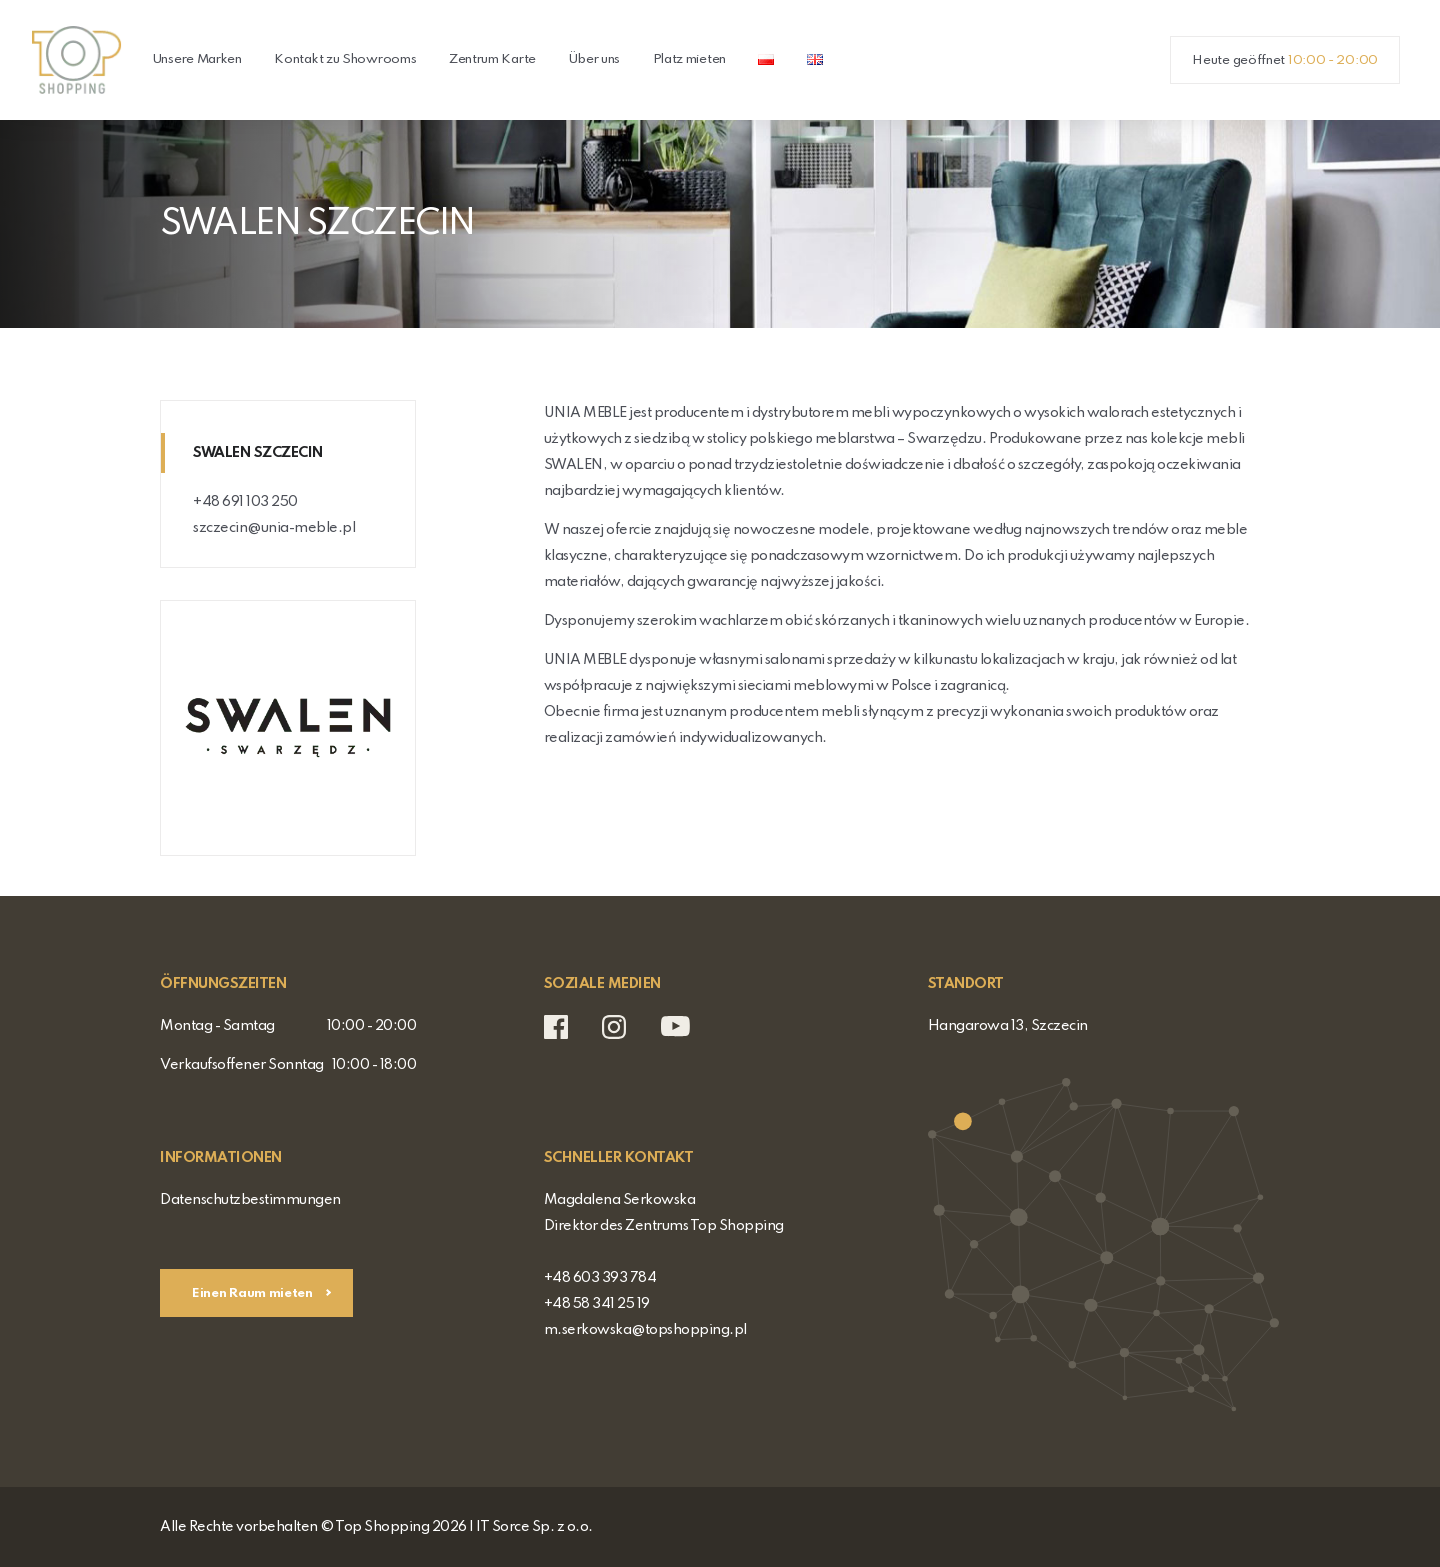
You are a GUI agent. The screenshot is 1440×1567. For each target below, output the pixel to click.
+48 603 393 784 (600, 1278)
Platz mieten (689, 59)
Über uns (594, 59)
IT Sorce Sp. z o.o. (534, 1527)
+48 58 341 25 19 (597, 1304)
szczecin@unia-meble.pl (274, 528)
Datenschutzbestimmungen (250, 1200)
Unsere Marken (197, 59)
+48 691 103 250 (245, 502)
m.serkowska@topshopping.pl (645, 1330)
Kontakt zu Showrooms (345, 59)
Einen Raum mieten (254, 1293)
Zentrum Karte (492, 59)
